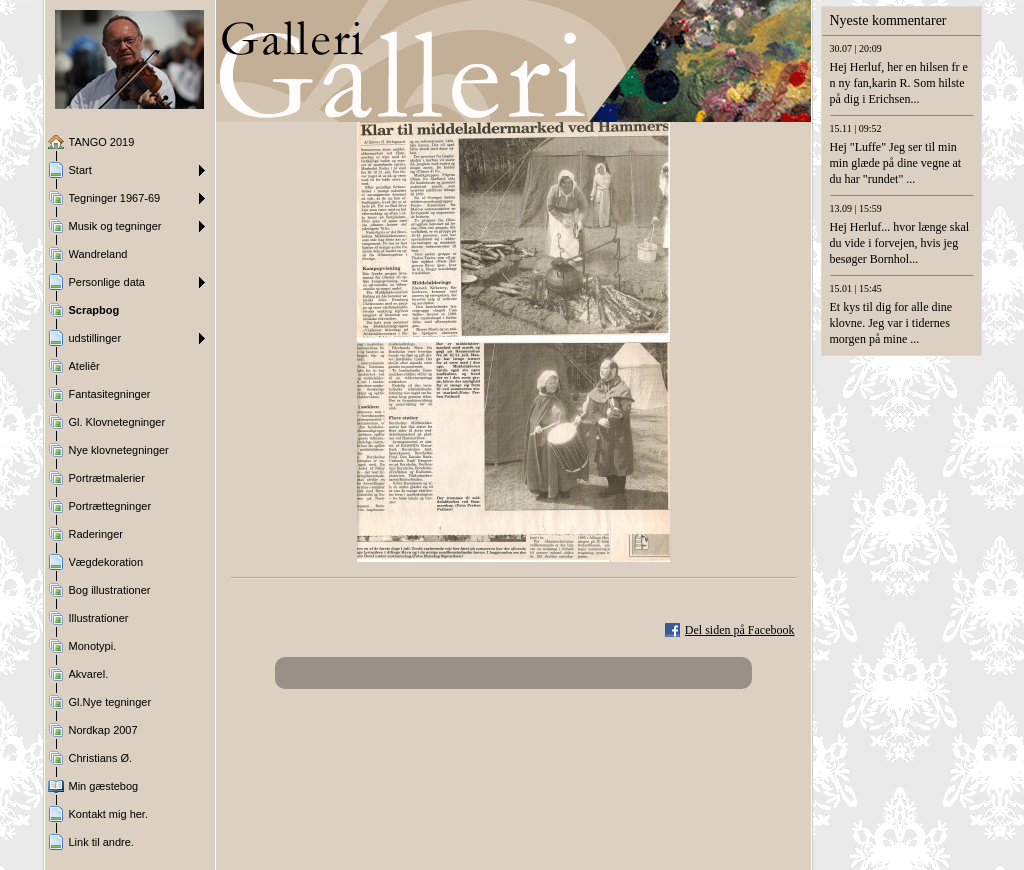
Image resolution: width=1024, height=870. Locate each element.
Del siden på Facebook (740, 630)
